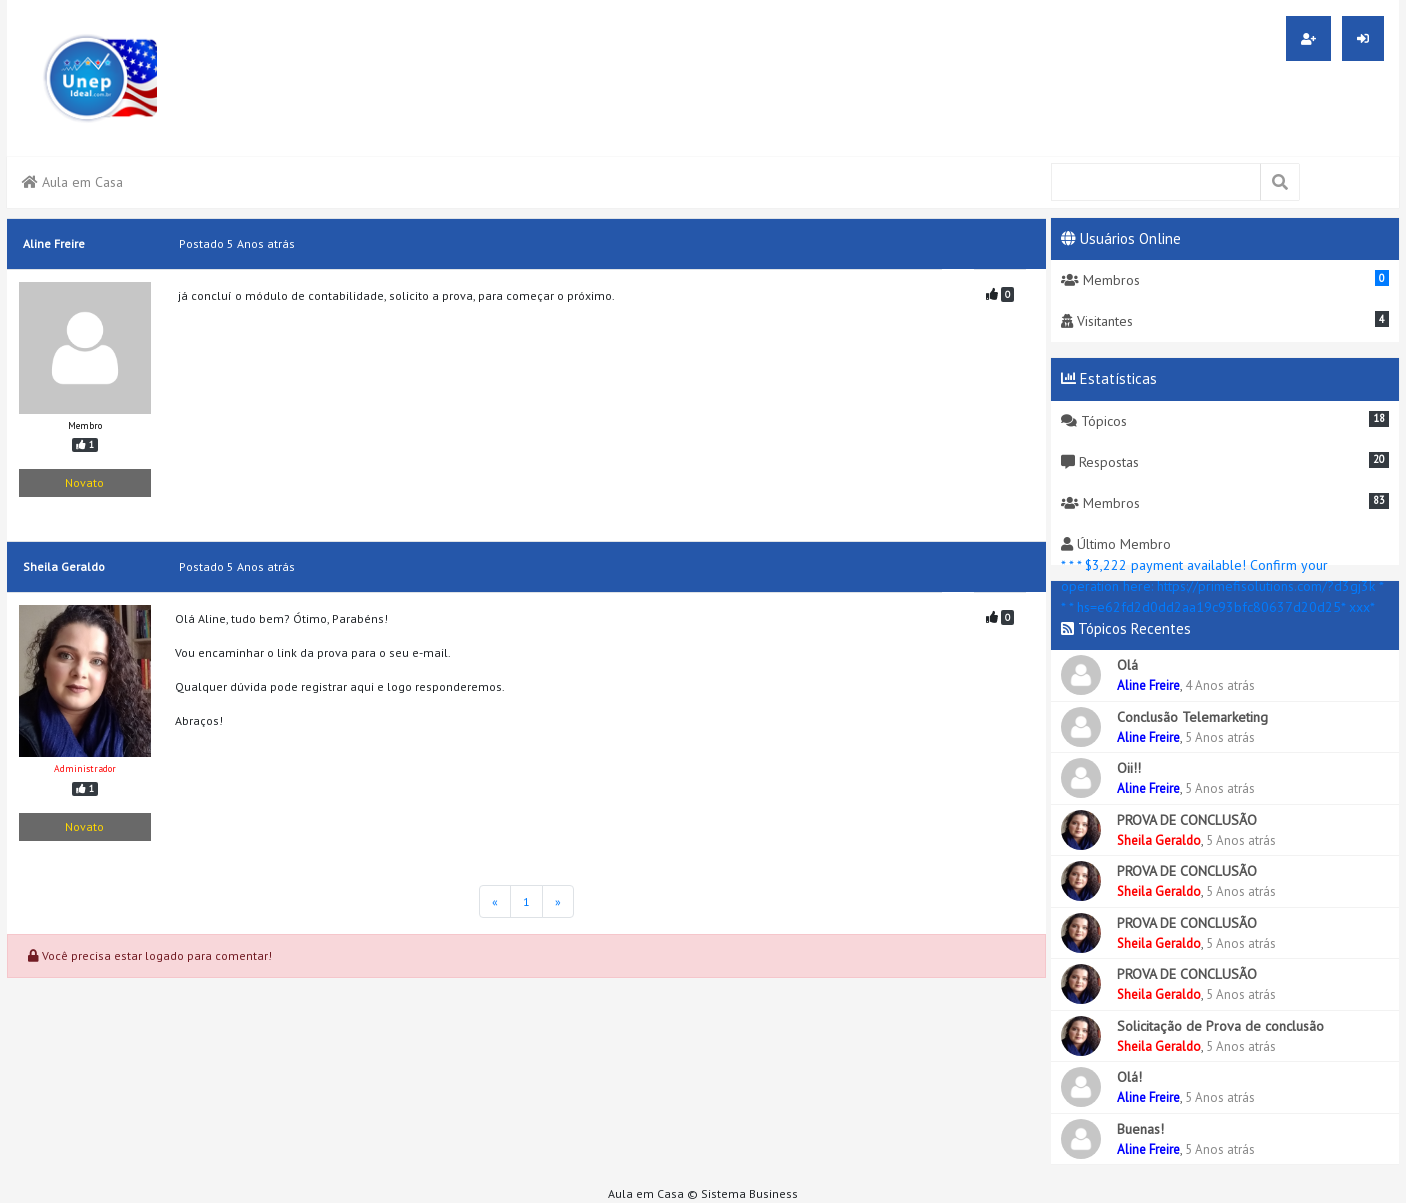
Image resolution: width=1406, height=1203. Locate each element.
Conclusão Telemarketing (1192, 717)
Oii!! (1129, 768)
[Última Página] (558, 901)
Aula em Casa (72, 182)
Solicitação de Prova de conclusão (1220, 1026)
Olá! (1129, 1077)
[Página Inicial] (495, 901)
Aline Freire (1148, 685)
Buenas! (1140, 1129)
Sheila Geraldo (1159, 840)
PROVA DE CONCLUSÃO (1187, 820)
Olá (1127, 665)
